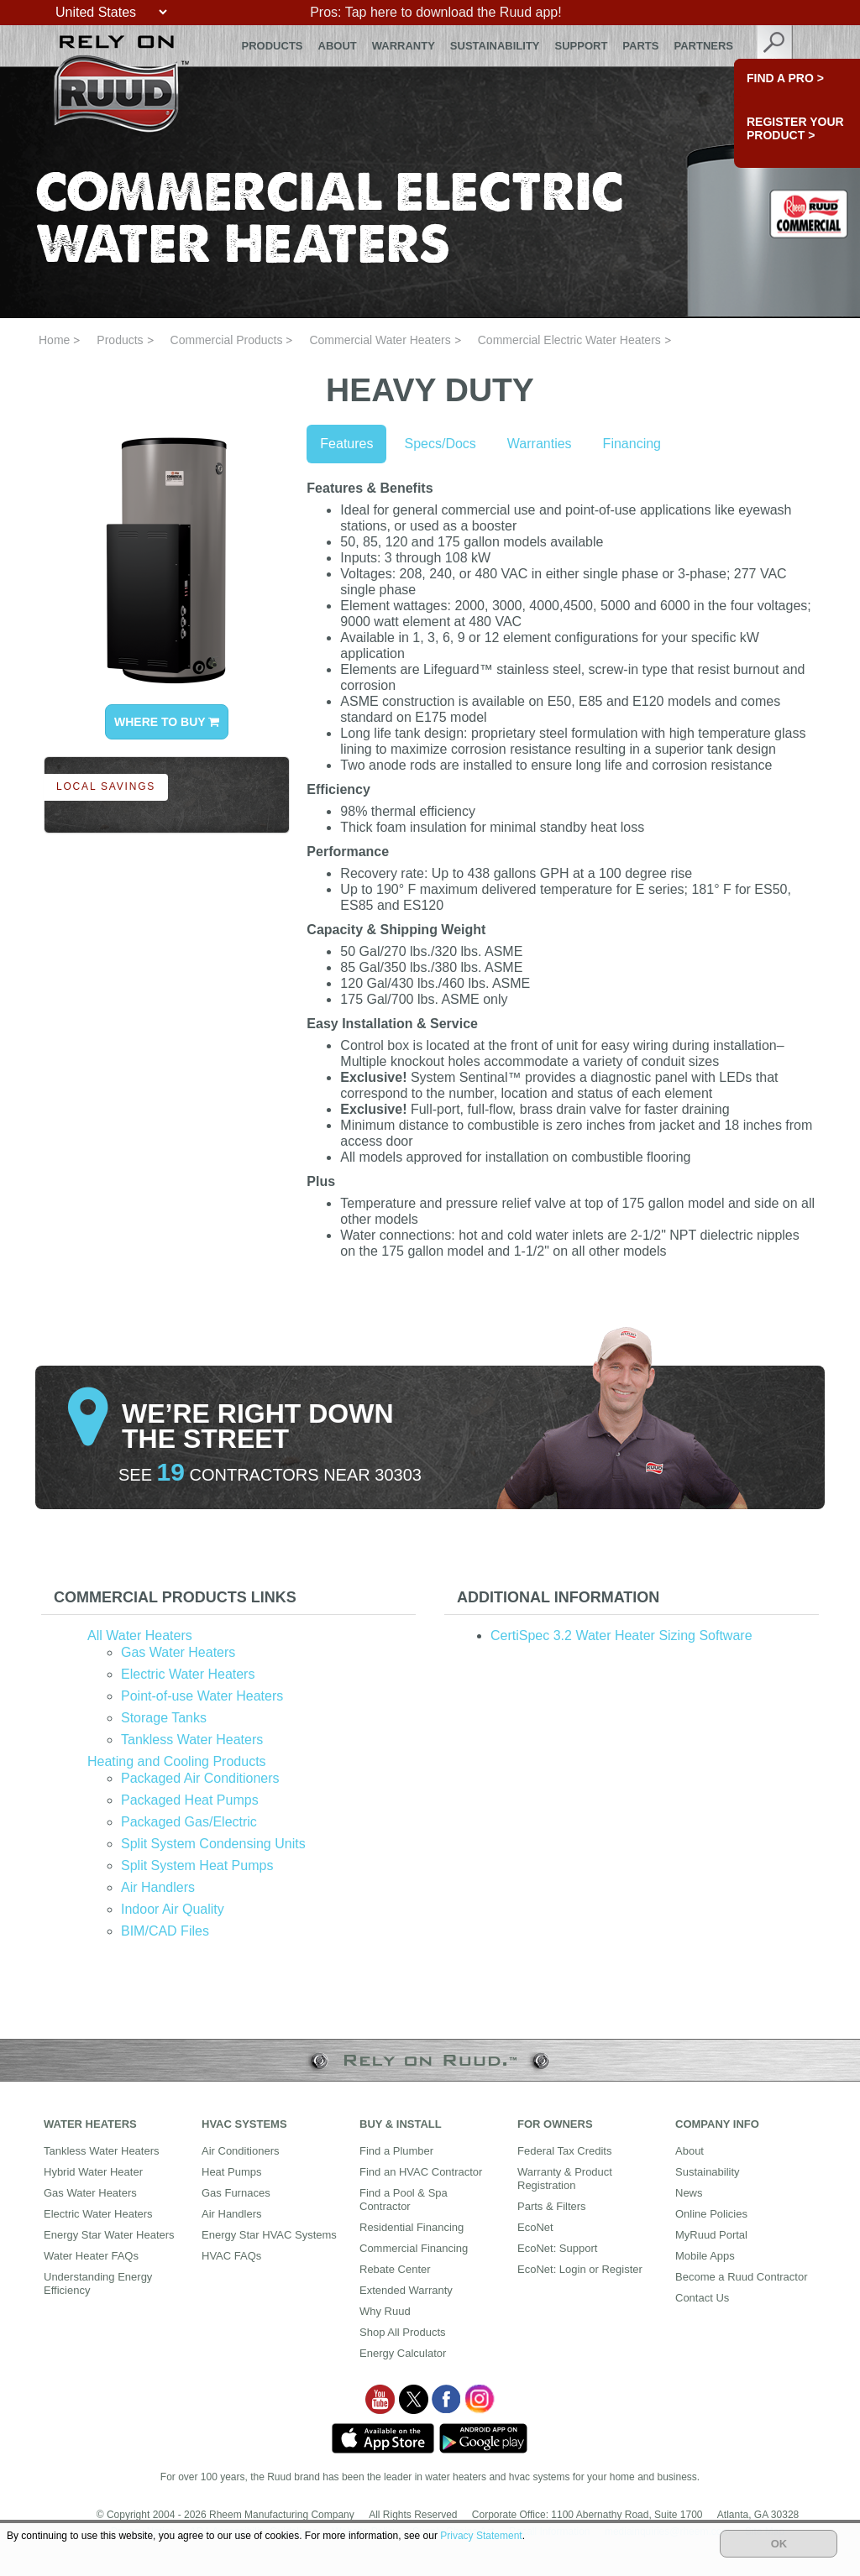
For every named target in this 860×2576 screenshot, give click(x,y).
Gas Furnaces (236, 2193)
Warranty (403, 45)
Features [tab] (346, 443)
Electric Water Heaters (187, 1674)
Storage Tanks (164, 1718)
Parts (640, 45)
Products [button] (272, 45)
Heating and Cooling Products (176, 1761)
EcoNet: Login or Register (579, 2269)
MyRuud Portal (711, 2235)
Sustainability (495, 45)
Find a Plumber (396, 2151)
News (689, 2193)
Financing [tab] (632, 443)
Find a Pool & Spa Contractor (403, 2200)
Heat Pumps (232, 2172)
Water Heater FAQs (91, 2255)
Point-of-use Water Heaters (202, 1696)
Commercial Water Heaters (379, 340)
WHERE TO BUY (166, 722)
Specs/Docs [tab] (439, 443)
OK (779, 2543)
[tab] (228, 1597)
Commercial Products (226, 340)
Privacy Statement (481, 2536)
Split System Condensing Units (213, 1844)
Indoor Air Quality (172, 1909)
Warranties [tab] (539, 443)
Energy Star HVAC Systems (269, 2235)
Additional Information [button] (558, 1597)
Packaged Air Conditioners (200, 1778)
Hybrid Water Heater (93, 2172)
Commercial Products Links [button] (175, 1597)
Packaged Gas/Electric (189, 1822)
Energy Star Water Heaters (109, 2235)
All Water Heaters (139, 1635)
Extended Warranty (406, 2290)
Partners (703, 45)
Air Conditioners (241, 2151)
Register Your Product (795, 128)
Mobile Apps (705, 2255)
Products (120, 340)
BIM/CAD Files (165, 1931)
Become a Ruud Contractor (741, 2276)
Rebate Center (395, 2269)
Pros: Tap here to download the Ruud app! (435, 12)
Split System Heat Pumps (197, 1865)
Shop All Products (402, 2332)
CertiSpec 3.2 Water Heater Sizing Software (621, 1635)
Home (54, 340)
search (775, 45)
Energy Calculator (402, 2353)
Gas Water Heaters (178, 1652)
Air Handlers (158, 1887)
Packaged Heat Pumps (190, 1800)
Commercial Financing (413, 2248)
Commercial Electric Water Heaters (569, 340)
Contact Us (702, 2297)
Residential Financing (411, 2227)
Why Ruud (385, 2311)
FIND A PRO (785, 78)
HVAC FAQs (231, 2255)
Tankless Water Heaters (192, 1739)
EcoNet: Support (557, 2248)
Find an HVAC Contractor (420, 2172)
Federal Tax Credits (564, 2151)
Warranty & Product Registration (564, 2179)
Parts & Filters (551, 2206)
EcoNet (535, 2227)
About (337, 45)
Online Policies (711, 2214)
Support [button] (581, 45)
